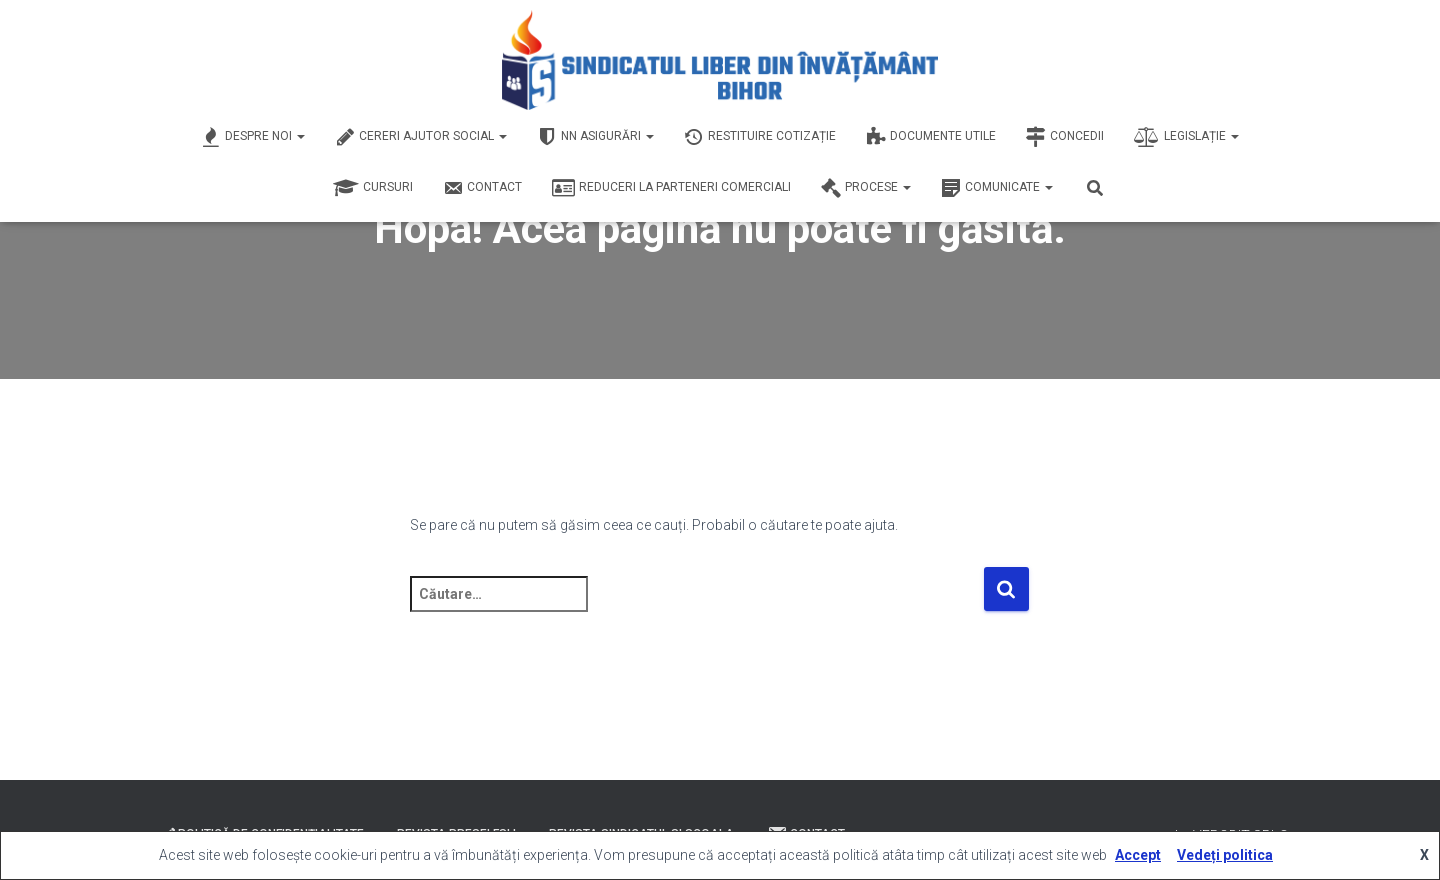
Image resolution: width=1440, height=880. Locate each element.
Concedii (1065, 137)
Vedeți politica (1225, 855)
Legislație (1186, 137)
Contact (482, 188)
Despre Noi (253, 137)
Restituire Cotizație (760, 137)
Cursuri (373, 188)
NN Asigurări (595, 137)
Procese (866, 188)
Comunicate (997, 188)
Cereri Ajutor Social (421, 137)
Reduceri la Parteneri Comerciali (671, 188)
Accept (1138, 855)
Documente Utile (931, 137)
